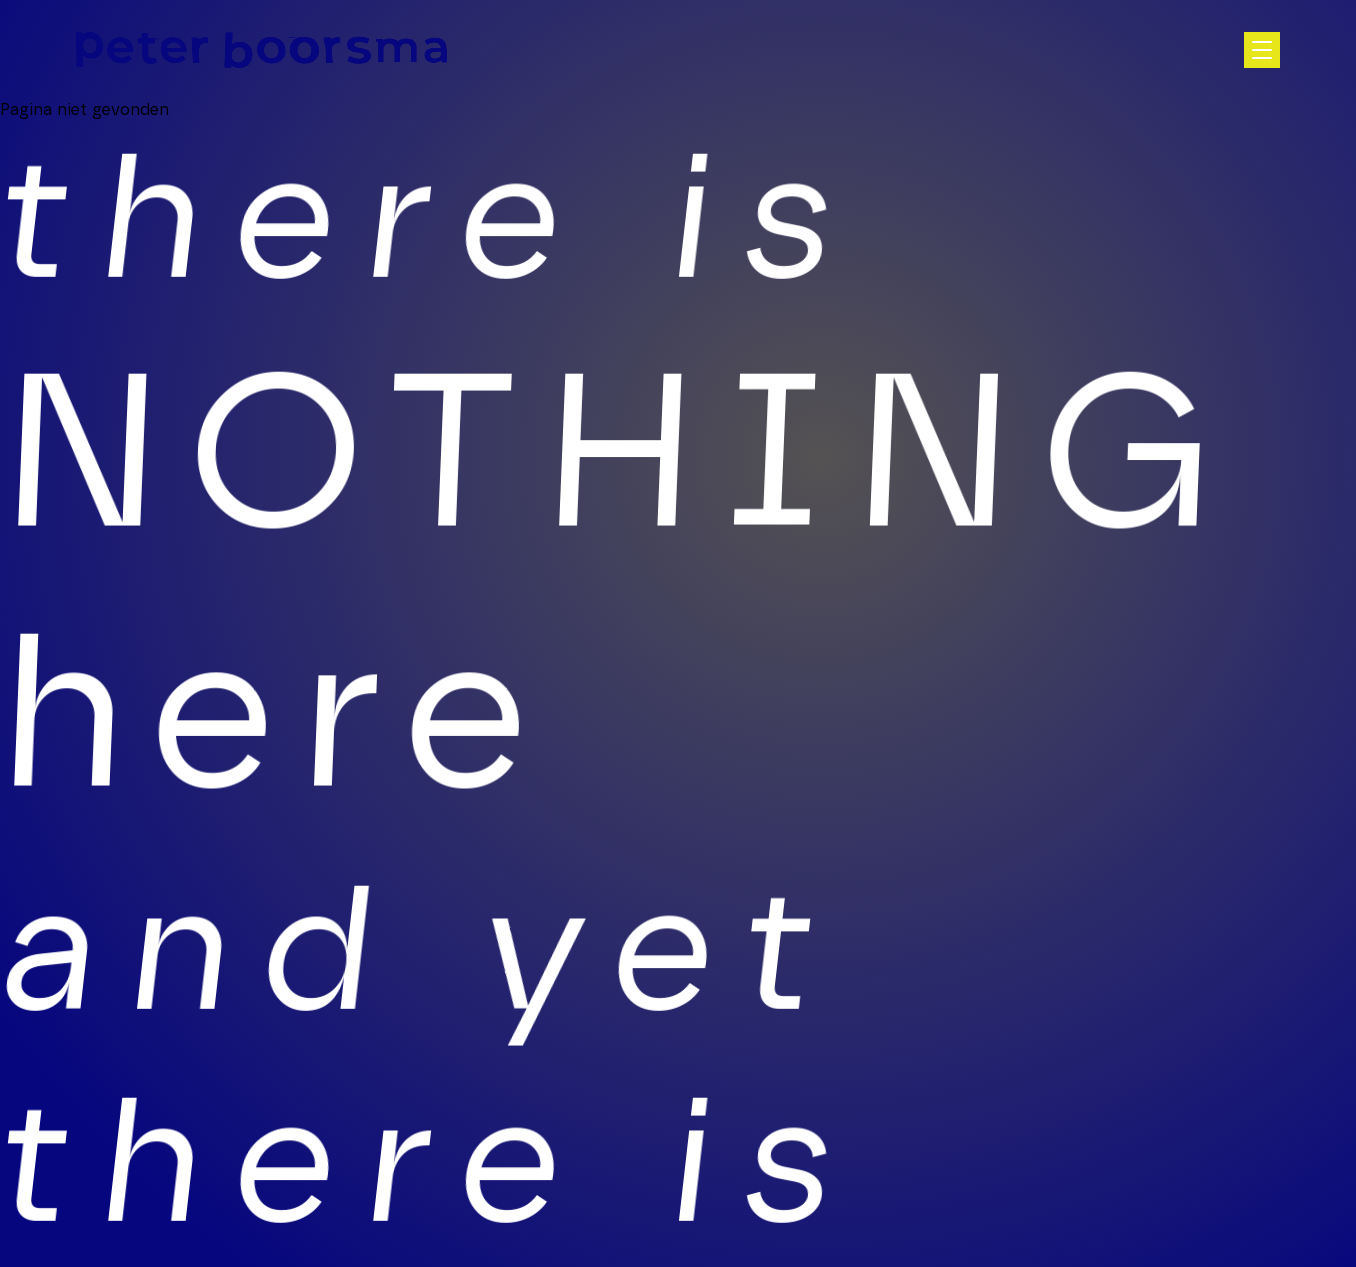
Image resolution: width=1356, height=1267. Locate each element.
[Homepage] (261, 50)
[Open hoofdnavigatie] (1262, 50)
